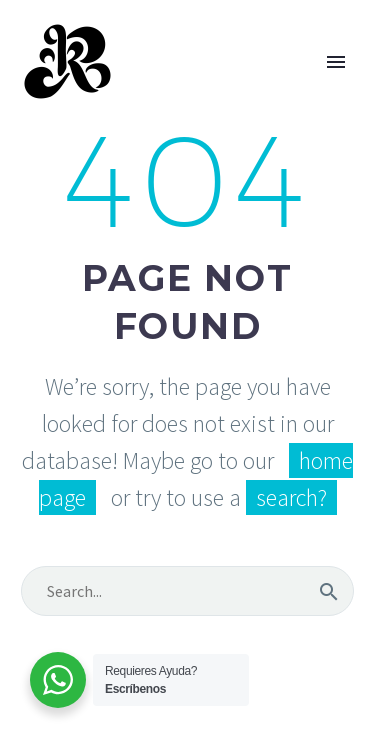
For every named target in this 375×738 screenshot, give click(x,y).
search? (291, 497)
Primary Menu (336, 62)
